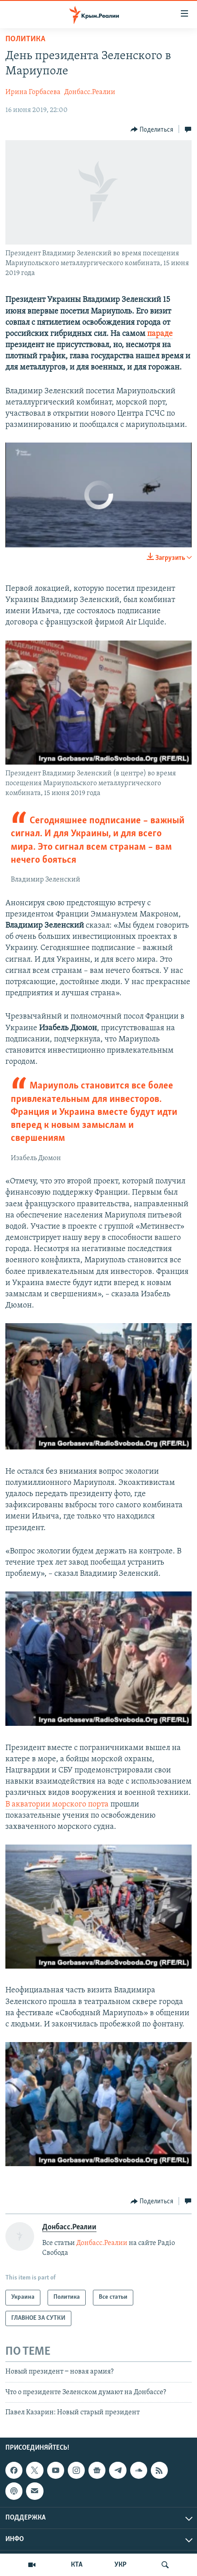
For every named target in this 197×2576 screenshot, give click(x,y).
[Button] (152, 129)
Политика (25, 39)
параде (160, 334)
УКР (120, 2564)
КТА (77, 2564)
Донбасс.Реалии (89, 92)
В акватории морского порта (57, 1804)
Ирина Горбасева (33, 92)
